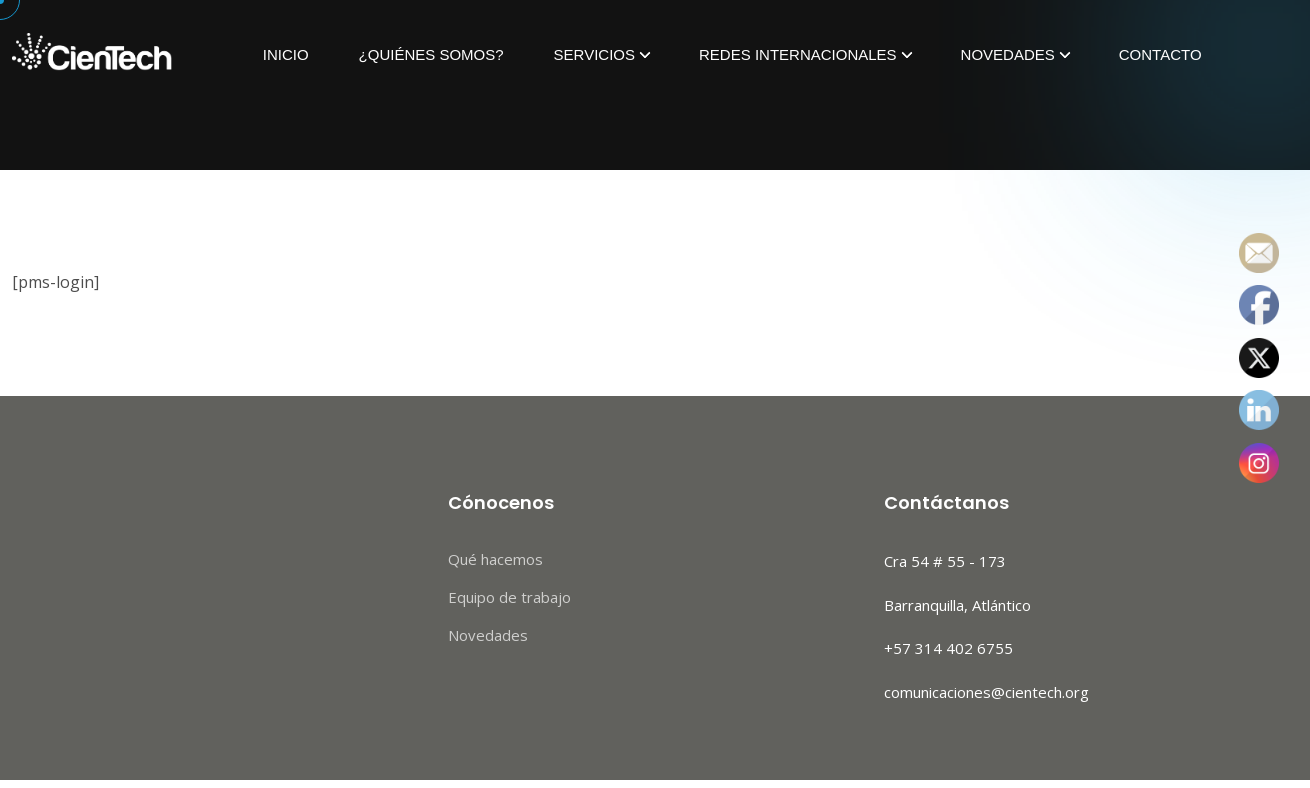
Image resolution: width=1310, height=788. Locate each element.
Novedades (1008, 54)
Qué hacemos (495, 559)
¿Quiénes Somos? (431, 54)
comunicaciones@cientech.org (986, 692)
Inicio (286, 54)
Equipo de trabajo (509, 597)
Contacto (1160, 54)
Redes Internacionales (798, 54)
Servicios (594, 54)
